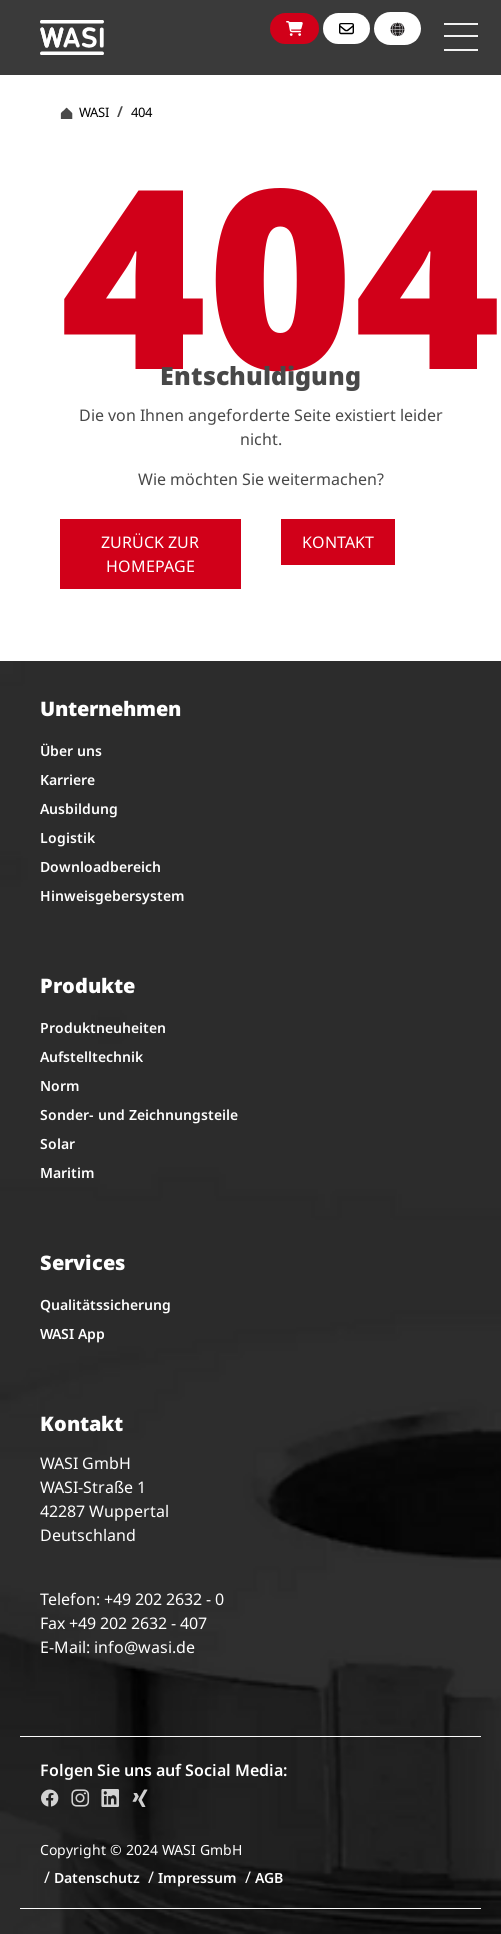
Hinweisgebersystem (112, 895)
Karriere (67, 779)
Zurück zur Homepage (150, 554)
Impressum (197, 1877)
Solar (57, 1143)
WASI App (72, 1333)
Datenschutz (97, 1877)
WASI (84, 112)
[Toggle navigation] (461, 37)
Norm (60, 1085)
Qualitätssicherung (105, 1304)
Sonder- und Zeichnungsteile (139, 1114)
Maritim (67, 1172)
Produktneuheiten (103, 1027)
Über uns (71, 750)
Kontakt (338, 542)
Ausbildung (79, 808)
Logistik (67, 837)
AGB (269, 1877)
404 (141, 112)
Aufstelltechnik (91, 1056)
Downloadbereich (100, 866)
